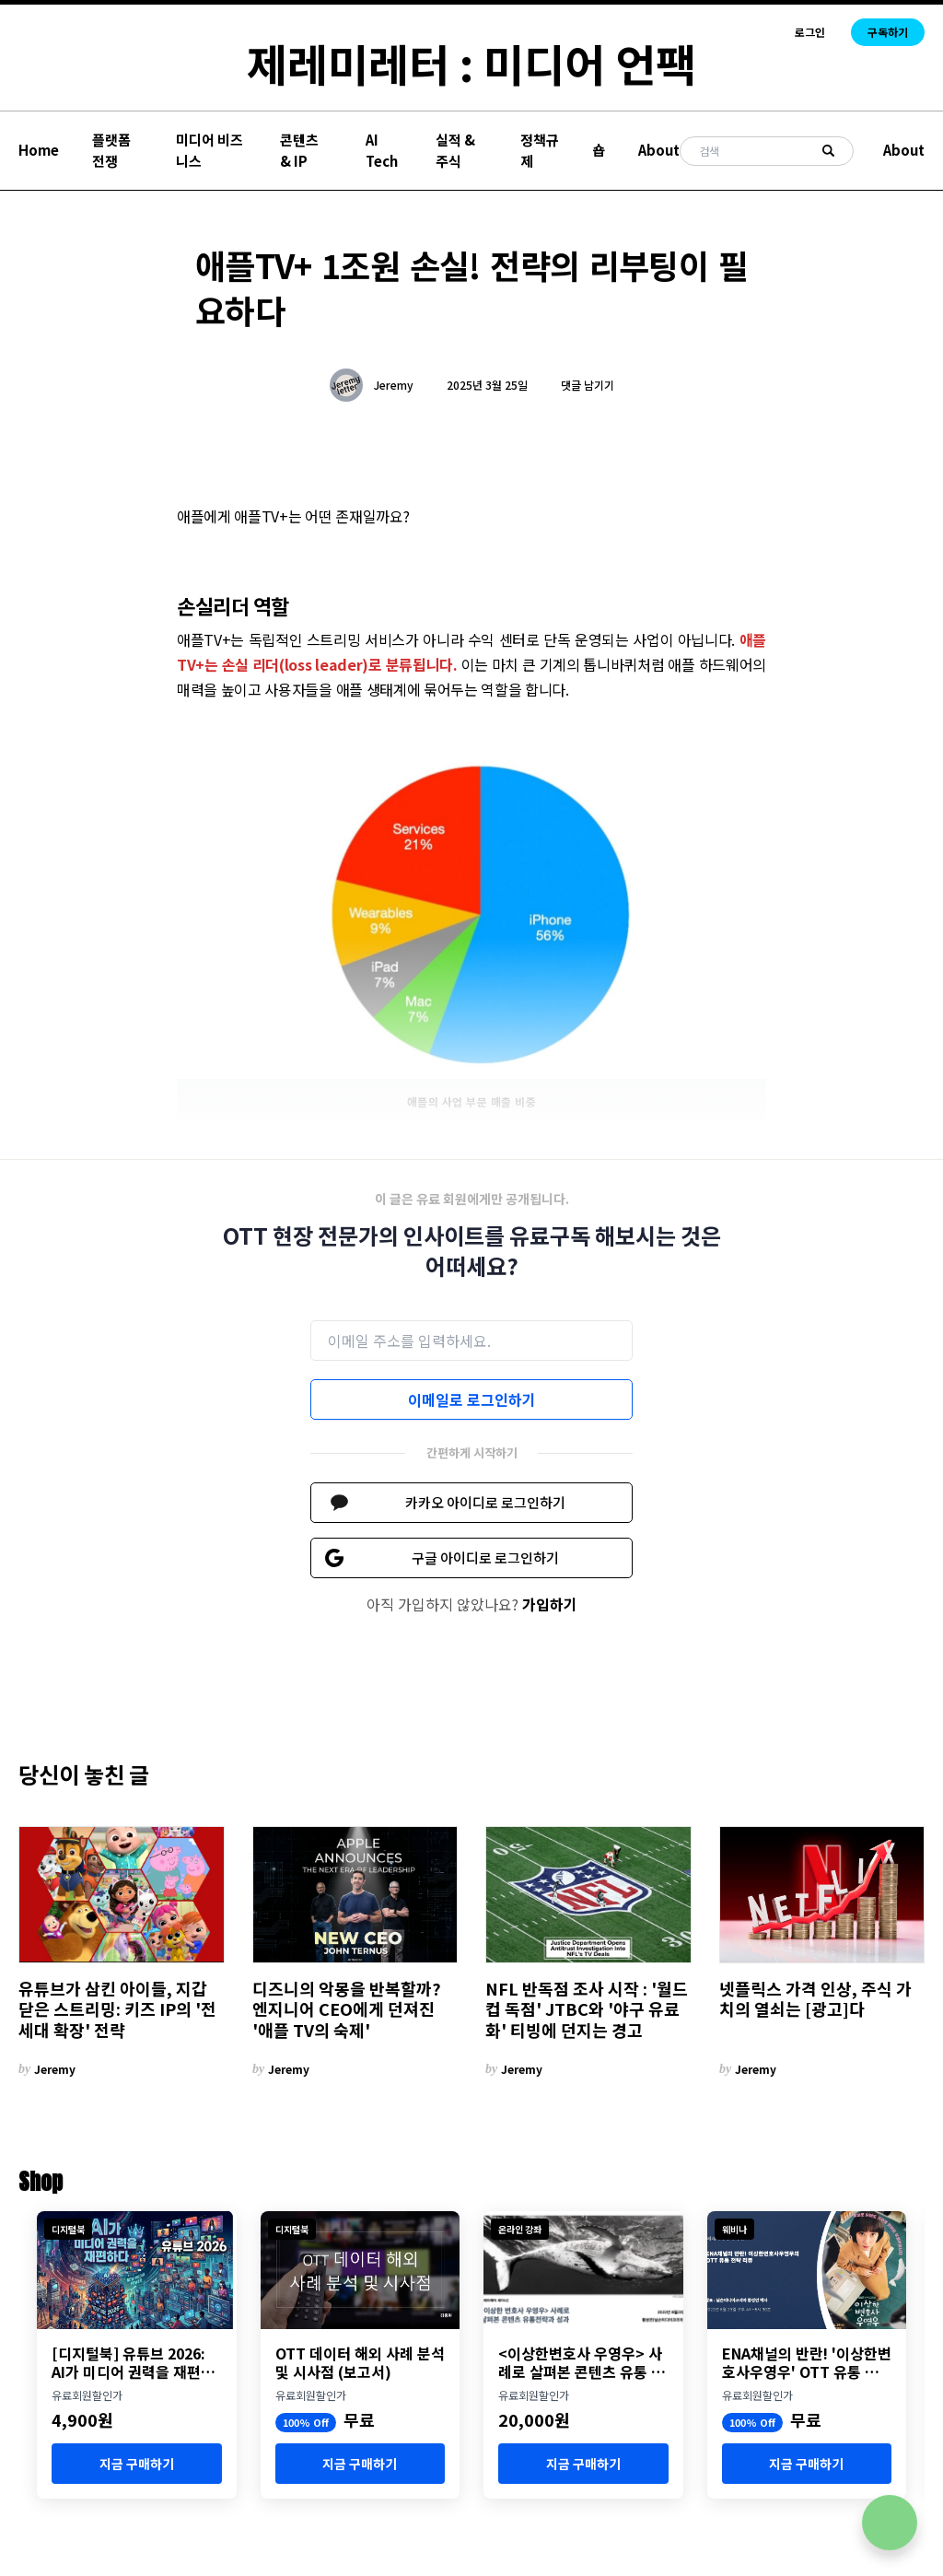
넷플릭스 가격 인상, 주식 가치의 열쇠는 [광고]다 (815, 1999)
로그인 (810, 32)
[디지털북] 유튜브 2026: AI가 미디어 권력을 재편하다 (133, 2362)
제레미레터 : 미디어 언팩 (471, 63)
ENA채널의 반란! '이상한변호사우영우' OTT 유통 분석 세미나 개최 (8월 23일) (806, 2362)
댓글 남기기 (587, 384)
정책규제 (539, 150)
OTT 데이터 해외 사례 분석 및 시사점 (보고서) (360, 2362)
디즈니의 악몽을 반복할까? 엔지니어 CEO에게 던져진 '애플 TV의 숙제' (346, 2009)
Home (38, 149)
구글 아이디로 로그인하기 (485, 1557)
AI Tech (382, 150)
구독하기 (887, 32)
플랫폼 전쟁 (111, 150)
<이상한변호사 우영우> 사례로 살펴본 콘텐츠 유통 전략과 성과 (581, 2362)
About (659, 149)
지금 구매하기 (136, 2463)
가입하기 (549, 1604)
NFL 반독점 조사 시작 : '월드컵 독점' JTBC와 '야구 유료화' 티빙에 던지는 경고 (586, 2009)
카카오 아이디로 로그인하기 (485, 1502)
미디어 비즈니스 (209, 150)
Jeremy (393, 385)
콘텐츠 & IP (299, 150)
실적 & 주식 (455, 150)
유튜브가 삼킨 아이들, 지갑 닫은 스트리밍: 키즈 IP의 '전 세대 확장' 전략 (117, 2009)
